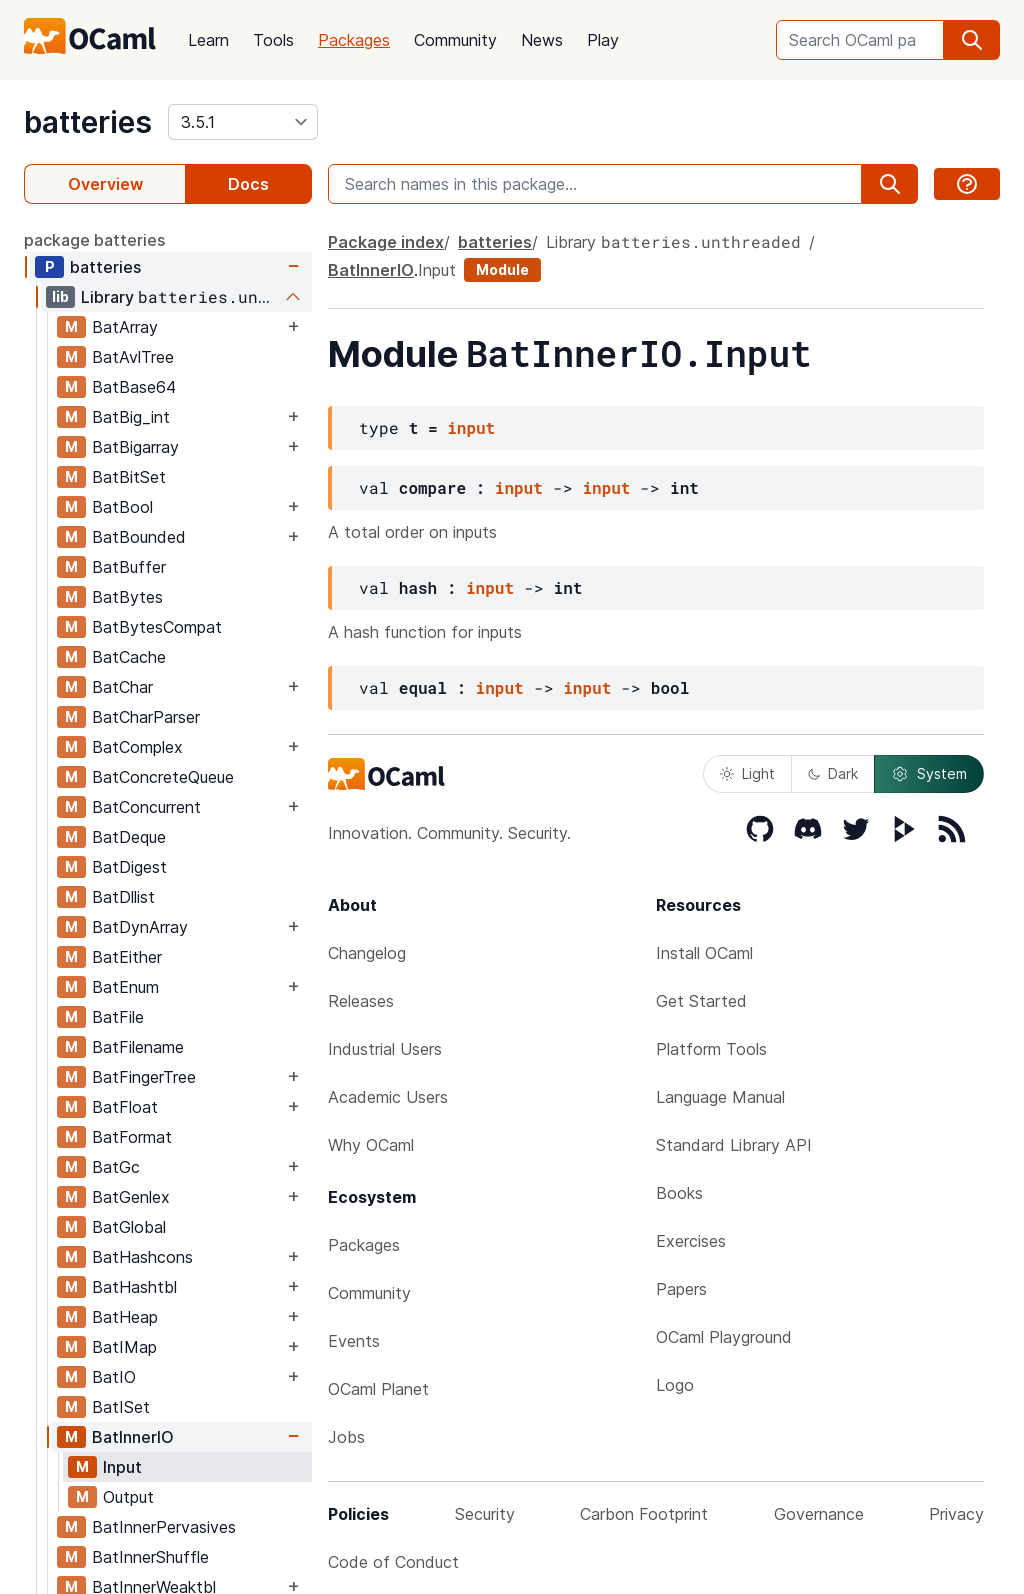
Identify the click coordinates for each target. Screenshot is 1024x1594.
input (471, 427)
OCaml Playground (724, 1337)
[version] (243, 122)
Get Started (701, 1001)
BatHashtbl (134, 1287)
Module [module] (502, 269)
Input (122, 1467)
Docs (248, 184)
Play (603, 40)
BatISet (121, 1407)
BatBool (122, 507)
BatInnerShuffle (150, 1557)
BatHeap (125, 1317)
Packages (354, 40)
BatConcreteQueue (163, 777)
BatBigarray (135, 447)
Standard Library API (734, 1145)
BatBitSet (129, 477)
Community (455, 40)
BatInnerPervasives (164, 1527)
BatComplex (137, 747)
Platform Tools (711, 1049)
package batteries (94, 240)
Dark (833, 773)
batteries (88, 122)
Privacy (956, 1514)
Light (747, 773)
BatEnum (125, 987)
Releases (361, 1001)
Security (485, 1514)
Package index (386, 242)
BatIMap (124, 1347)
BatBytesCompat (157, 627)
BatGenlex (131, 1197)
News (542, 40)
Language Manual (720, 1097)
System (929, 774)
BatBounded (139, 537)
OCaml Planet (378, 1389)
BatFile (118, 1017)
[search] (972, 40)
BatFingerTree (144, 1077)
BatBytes (127, 597)
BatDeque (129, 837)
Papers (681, 1289)
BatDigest (129, 867)
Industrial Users (385, 1049)
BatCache (129, 657)
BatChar (122, 687)
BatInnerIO (133, 1437)
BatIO (114, 1377)
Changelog (367, 953)
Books (679, 1193)
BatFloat (125, 1107)
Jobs (346, 1437)
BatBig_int (131, 417)
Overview (105, 184)
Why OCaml (371, 1145)
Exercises (691, 1241)
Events (354, 1341)
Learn (208, 40)
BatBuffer (129, 567)
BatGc (116, 1167)
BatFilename (138, 1047)
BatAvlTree (133, 357)
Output (128, 1497)
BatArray (125, 327)
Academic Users (388, 1097)
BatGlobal (129, 1227)
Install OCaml (704, 953)
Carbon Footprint (644, 1514)
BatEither (127, 957)
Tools (273, 40)
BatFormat (132, 1137)
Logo (675, 1385)
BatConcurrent (146, 807)
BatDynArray (140, 927)
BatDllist (123, 897)
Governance (819, 1514)
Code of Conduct (393, 1562)
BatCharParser (146, 717)
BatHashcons (142, 1257)
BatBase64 (134, 387)
